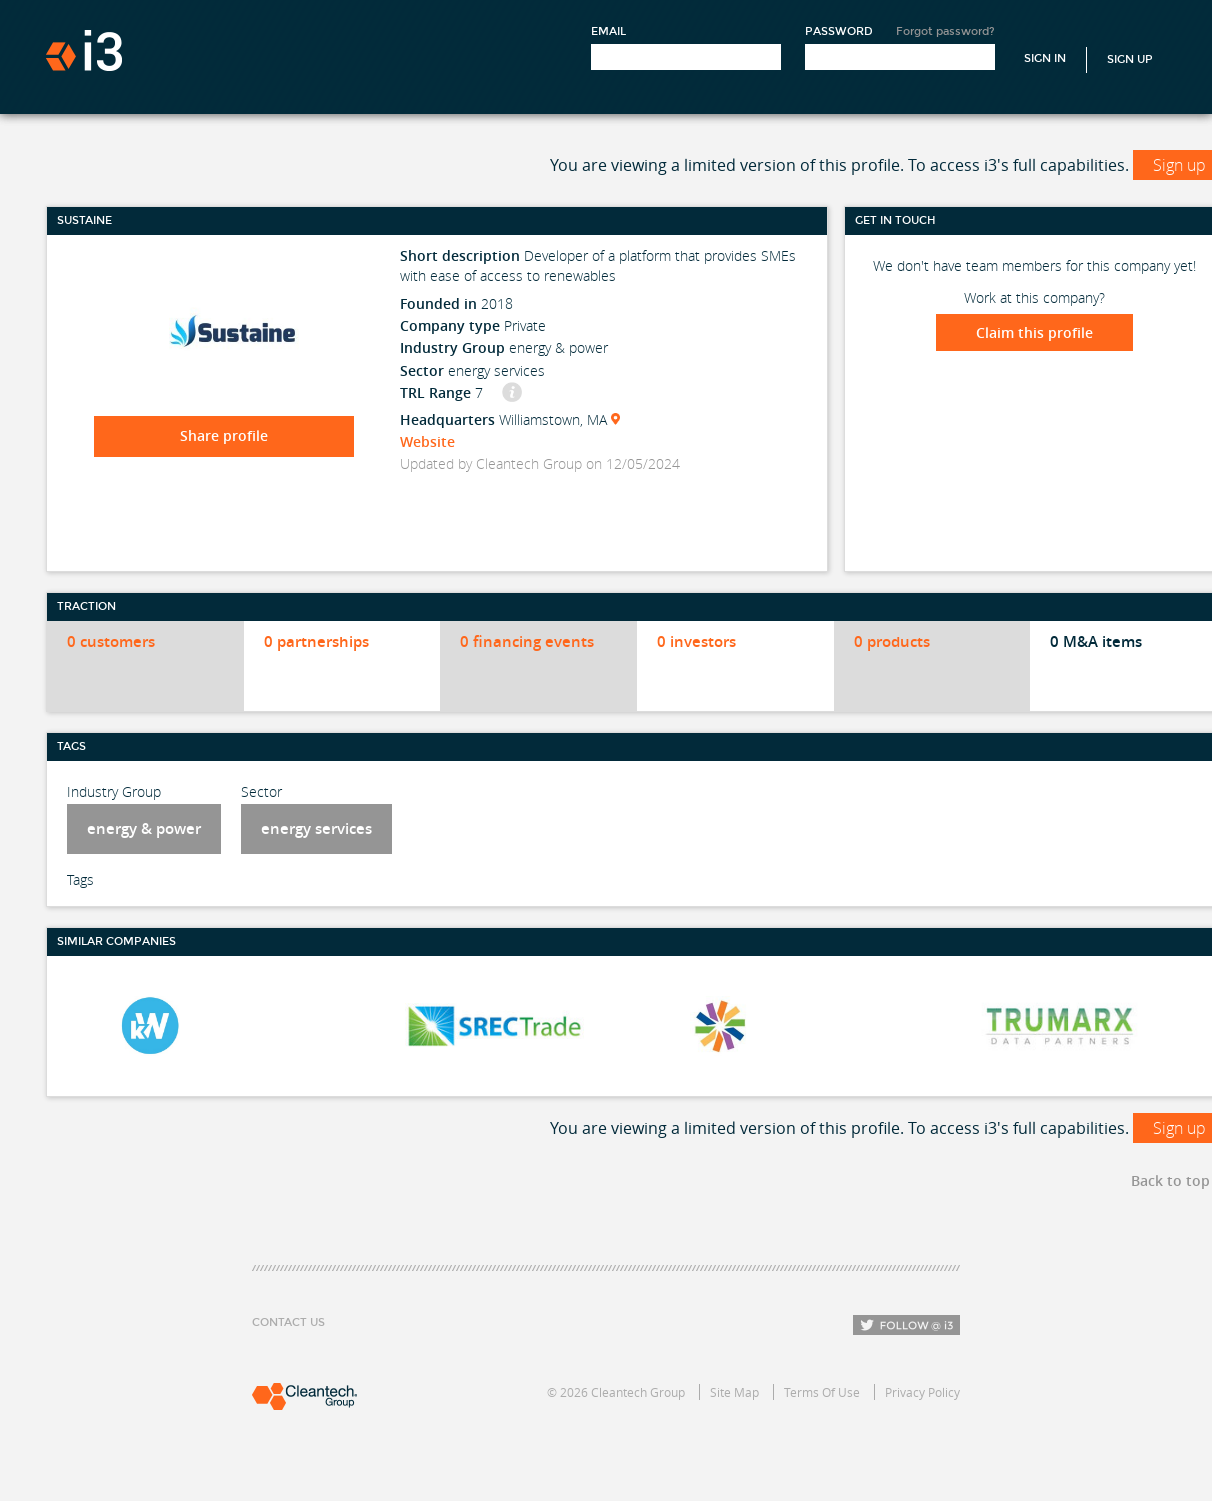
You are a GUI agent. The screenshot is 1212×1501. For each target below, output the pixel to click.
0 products (892, 641)
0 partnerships (316, 641)
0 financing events (527, 641)
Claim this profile (1034, 332)
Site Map (734, 1392)
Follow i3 (906, 1325)
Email (608, 31)
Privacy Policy (922, 1392)
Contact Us (288, 1322)
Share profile (224, 435)
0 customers (111, 641)
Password (839, 31)
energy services (316, 828)
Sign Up (1130, 59)
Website (427, 441)
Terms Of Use (822, 1392)
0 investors (696, 641)
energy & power (144, 828)
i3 (84, 50)
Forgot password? (945, 31)
